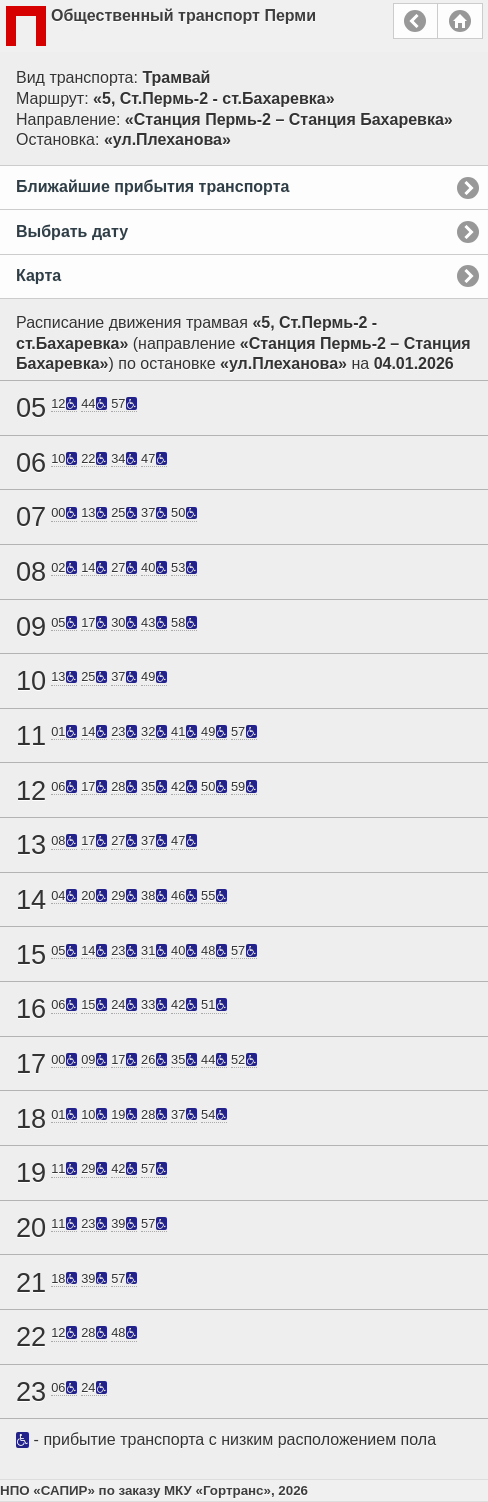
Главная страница (460, 21)
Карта (38, 275)
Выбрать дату (72, 231)
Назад (415, 21)
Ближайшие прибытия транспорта (152, 186)
